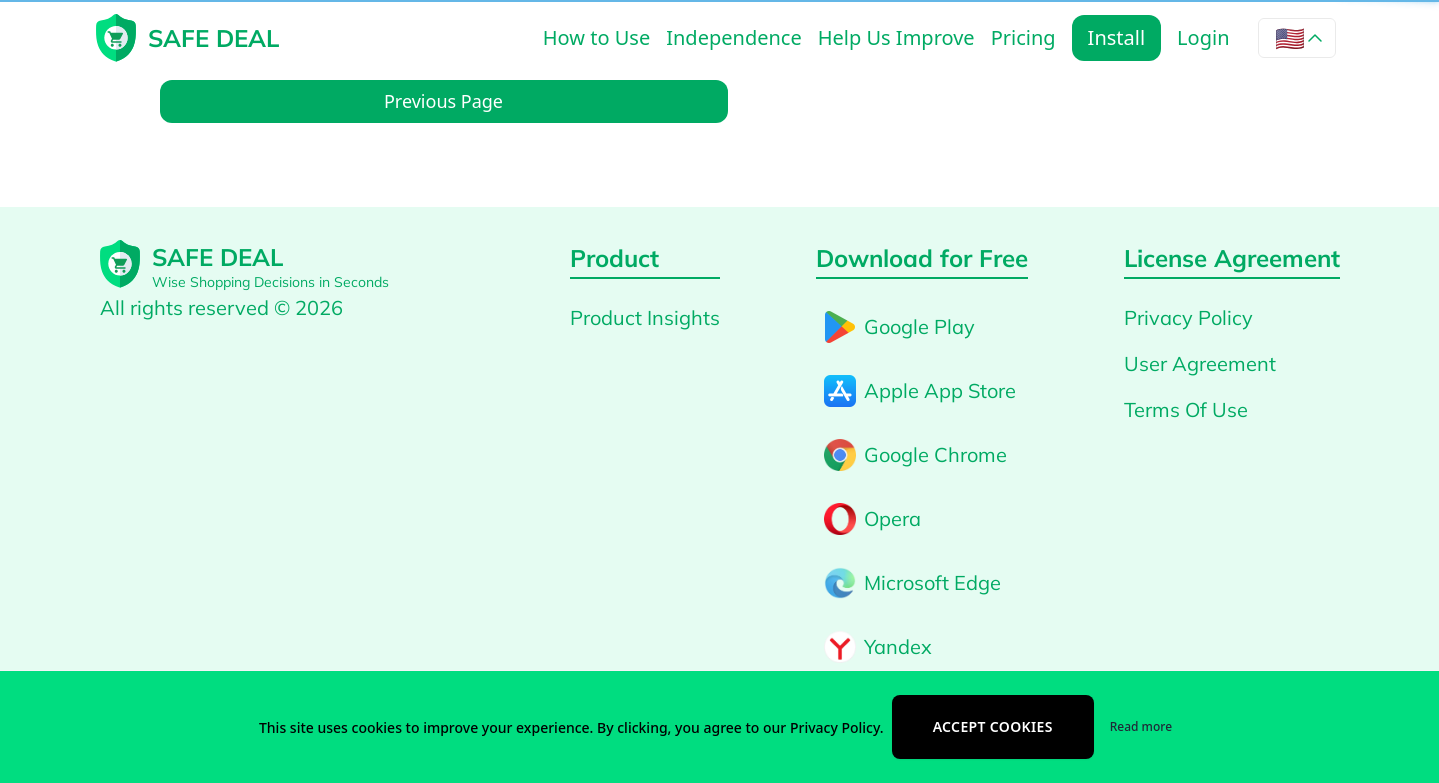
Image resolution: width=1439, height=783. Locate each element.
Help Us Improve (896, 37)
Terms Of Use (1186, 409)
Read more (1141, 726)
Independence (733, 37)
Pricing (1023, 37)
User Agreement (1200, 363)
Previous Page (443, 101)
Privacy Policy (1188, 317)
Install (1116, 37)
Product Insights (645, 317)
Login (1203, 37)
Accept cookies (993, 726)
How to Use (596, 37)
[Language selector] (1297, 38)
